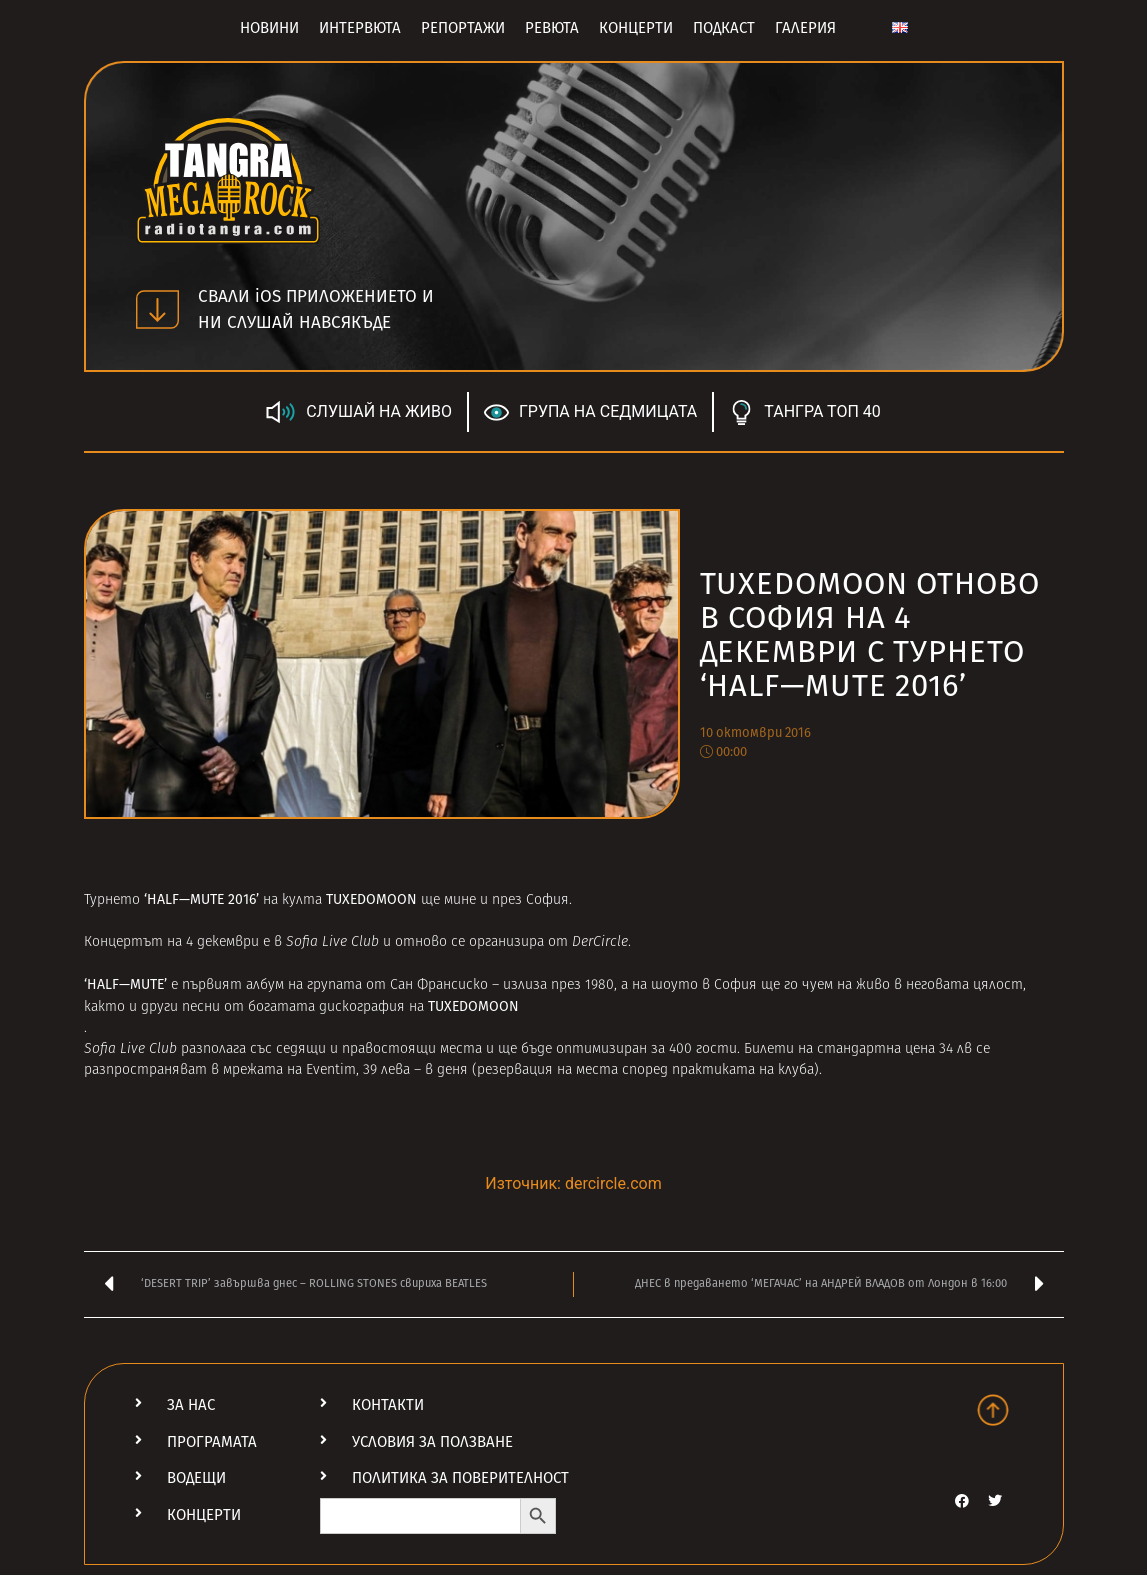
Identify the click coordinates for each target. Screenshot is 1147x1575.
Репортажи (463, 28)
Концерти (636, 28)
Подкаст (724, 28)
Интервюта (360, 28)
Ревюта (552, 28)
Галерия (805, 28)
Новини (269, 28)
